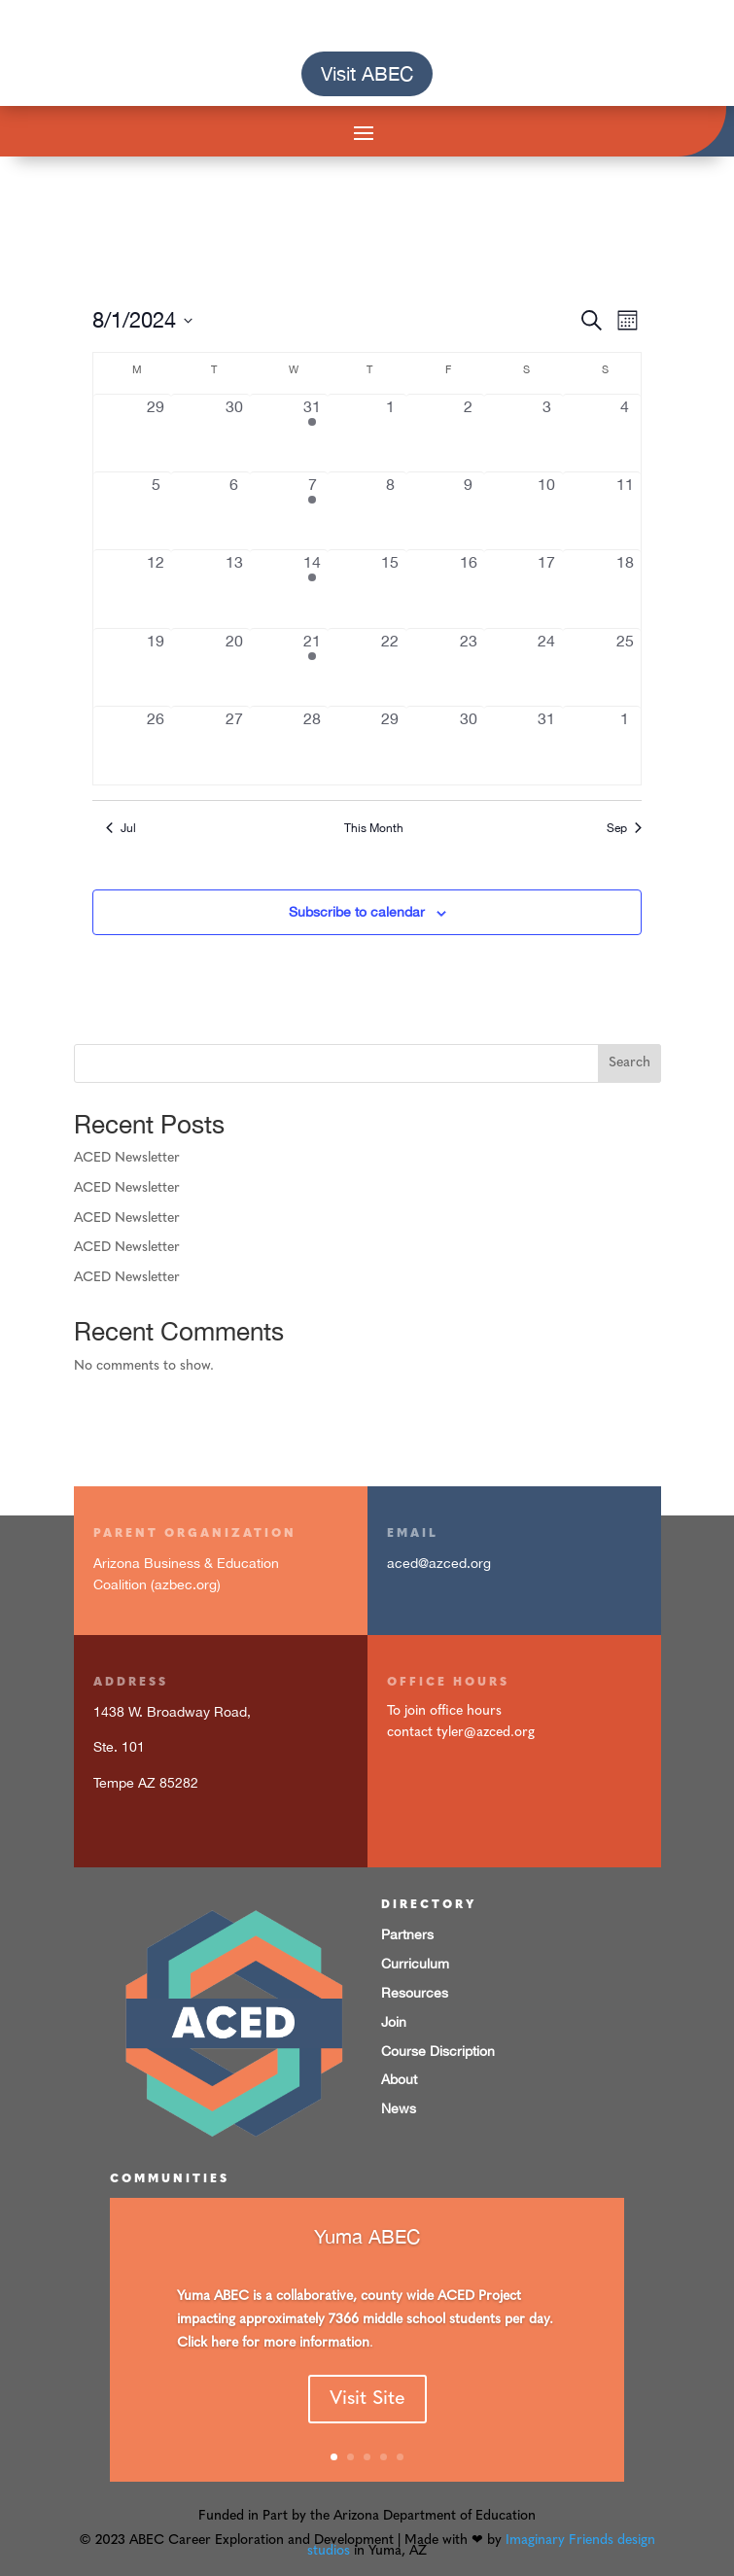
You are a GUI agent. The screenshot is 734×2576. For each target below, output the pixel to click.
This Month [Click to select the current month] (373, 828)
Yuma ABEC (367, 2261)
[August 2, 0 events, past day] (468, 433)
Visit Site (367, 2423)
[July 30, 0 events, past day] (233, 433)
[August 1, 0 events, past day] (390, 433)
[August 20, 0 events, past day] (233, 667)
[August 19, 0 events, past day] (155, 667)
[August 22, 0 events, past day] (390, 667)
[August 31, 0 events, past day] (546, 745)
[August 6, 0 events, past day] (233, 510)
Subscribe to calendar (357, 912)
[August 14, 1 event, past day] (312, 588)
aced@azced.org (439, 1563)
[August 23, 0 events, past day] (468, 667)
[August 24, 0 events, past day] (546, 667)
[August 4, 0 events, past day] (625, 433)
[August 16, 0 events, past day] (468, 588)
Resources (414, 1993)
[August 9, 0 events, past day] (468, 510)
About (399, 2079)
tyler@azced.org (486, 1732)
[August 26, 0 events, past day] (155, 745)
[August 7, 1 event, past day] (312, 510)
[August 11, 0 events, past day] (625, 510)
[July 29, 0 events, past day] (155, 433)
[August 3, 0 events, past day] (546, 433)
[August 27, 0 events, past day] (233, 745)
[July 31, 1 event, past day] (312, 433)
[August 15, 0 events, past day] (390, 588)
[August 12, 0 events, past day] (155, 588)
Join (393, 2022)
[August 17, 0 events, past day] (546, 588)
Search (629, 1063)
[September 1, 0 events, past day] (625, 745)
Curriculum (415, 1963)
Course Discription (438, 2051)
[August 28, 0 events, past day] (312, 745)
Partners (407, 1934)
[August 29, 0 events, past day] (390, 745)
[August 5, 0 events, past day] (155, 510)
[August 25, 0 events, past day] (625, 667)
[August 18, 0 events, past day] (625, 588)
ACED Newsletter (127, 1158)
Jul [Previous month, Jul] (121, 828)
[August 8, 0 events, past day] (390, 510)
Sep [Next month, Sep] (624, 828)
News (398, 2108)
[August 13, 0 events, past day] (233, 588)
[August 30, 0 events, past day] (468, 745)
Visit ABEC (367, 73)
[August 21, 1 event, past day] (312, 667)
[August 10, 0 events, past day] (546, 510)
